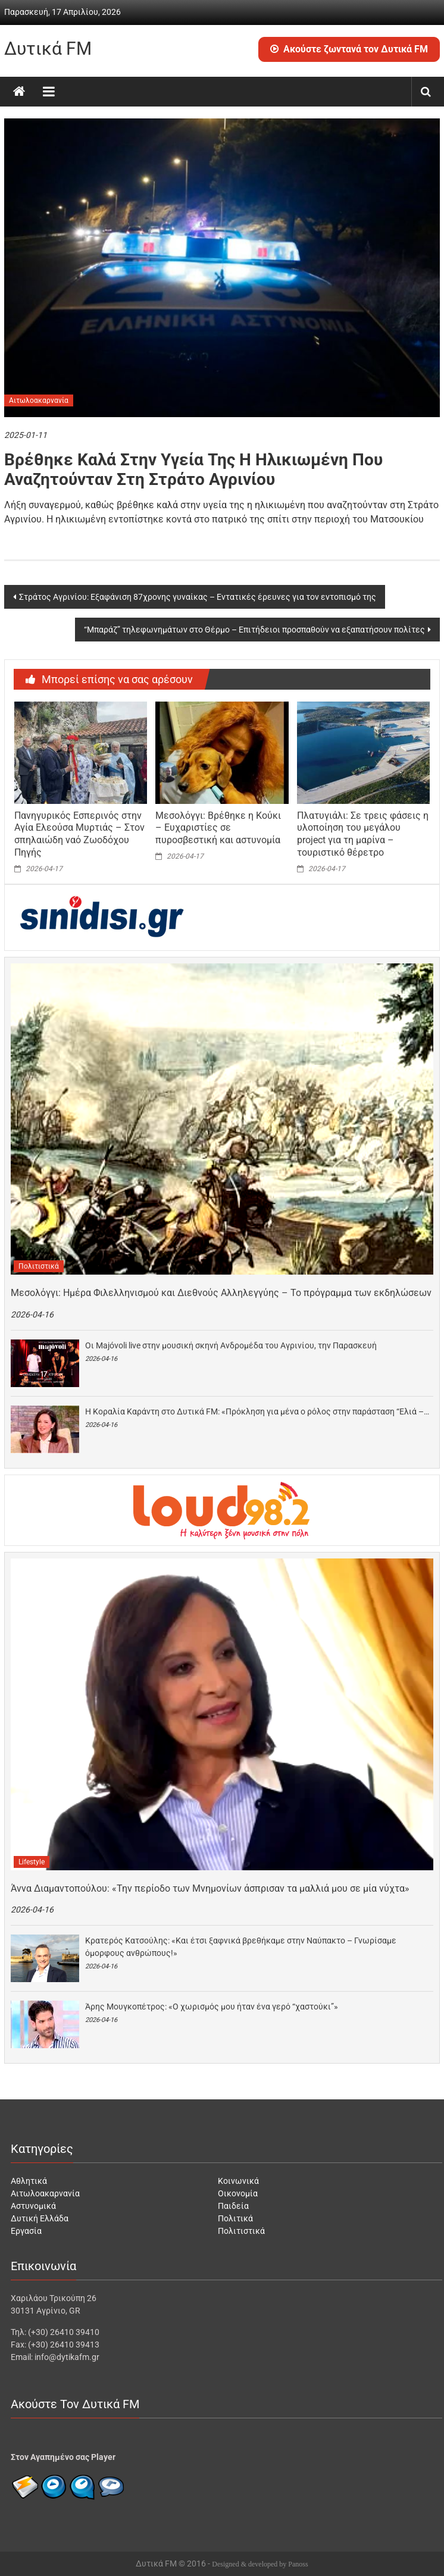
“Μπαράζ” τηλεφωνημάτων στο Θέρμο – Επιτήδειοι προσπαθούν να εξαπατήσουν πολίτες (254, 629)
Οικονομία (238, 2193)
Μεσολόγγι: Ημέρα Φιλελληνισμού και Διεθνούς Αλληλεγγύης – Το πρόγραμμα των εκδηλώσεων (221, 1292)
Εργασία (26, 2231)
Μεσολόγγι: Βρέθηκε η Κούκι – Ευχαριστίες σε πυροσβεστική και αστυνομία (218, 828)
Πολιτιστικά (38, 1266)
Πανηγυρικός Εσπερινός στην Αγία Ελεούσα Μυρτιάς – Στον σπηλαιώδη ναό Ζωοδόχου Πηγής (79, 834)
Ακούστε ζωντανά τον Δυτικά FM (349, 49)
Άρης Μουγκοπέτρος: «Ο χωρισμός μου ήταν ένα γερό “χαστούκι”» (211, 2006)
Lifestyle (31, 1862)
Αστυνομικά (33, 2206)
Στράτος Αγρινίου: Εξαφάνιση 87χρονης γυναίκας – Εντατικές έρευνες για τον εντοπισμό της (197, 597)
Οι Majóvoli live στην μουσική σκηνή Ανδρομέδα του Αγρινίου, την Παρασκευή (231, 1345)
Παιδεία (233, 2206)
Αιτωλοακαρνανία (38, 400)
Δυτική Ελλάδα (39, 2218)
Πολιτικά (235, 2218)
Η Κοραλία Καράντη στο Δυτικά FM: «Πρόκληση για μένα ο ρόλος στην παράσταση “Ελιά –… (257, 1411)
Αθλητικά (29, 2181)
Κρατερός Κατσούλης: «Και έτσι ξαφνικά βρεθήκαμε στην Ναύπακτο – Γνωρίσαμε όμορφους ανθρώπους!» (240, 1947)
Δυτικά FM (48, 48)
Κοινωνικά (238, 2181)
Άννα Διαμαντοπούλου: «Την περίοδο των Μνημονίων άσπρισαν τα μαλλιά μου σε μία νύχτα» (210, 1888)
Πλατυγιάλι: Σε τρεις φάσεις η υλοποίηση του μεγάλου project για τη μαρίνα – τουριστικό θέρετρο (363, 834)
